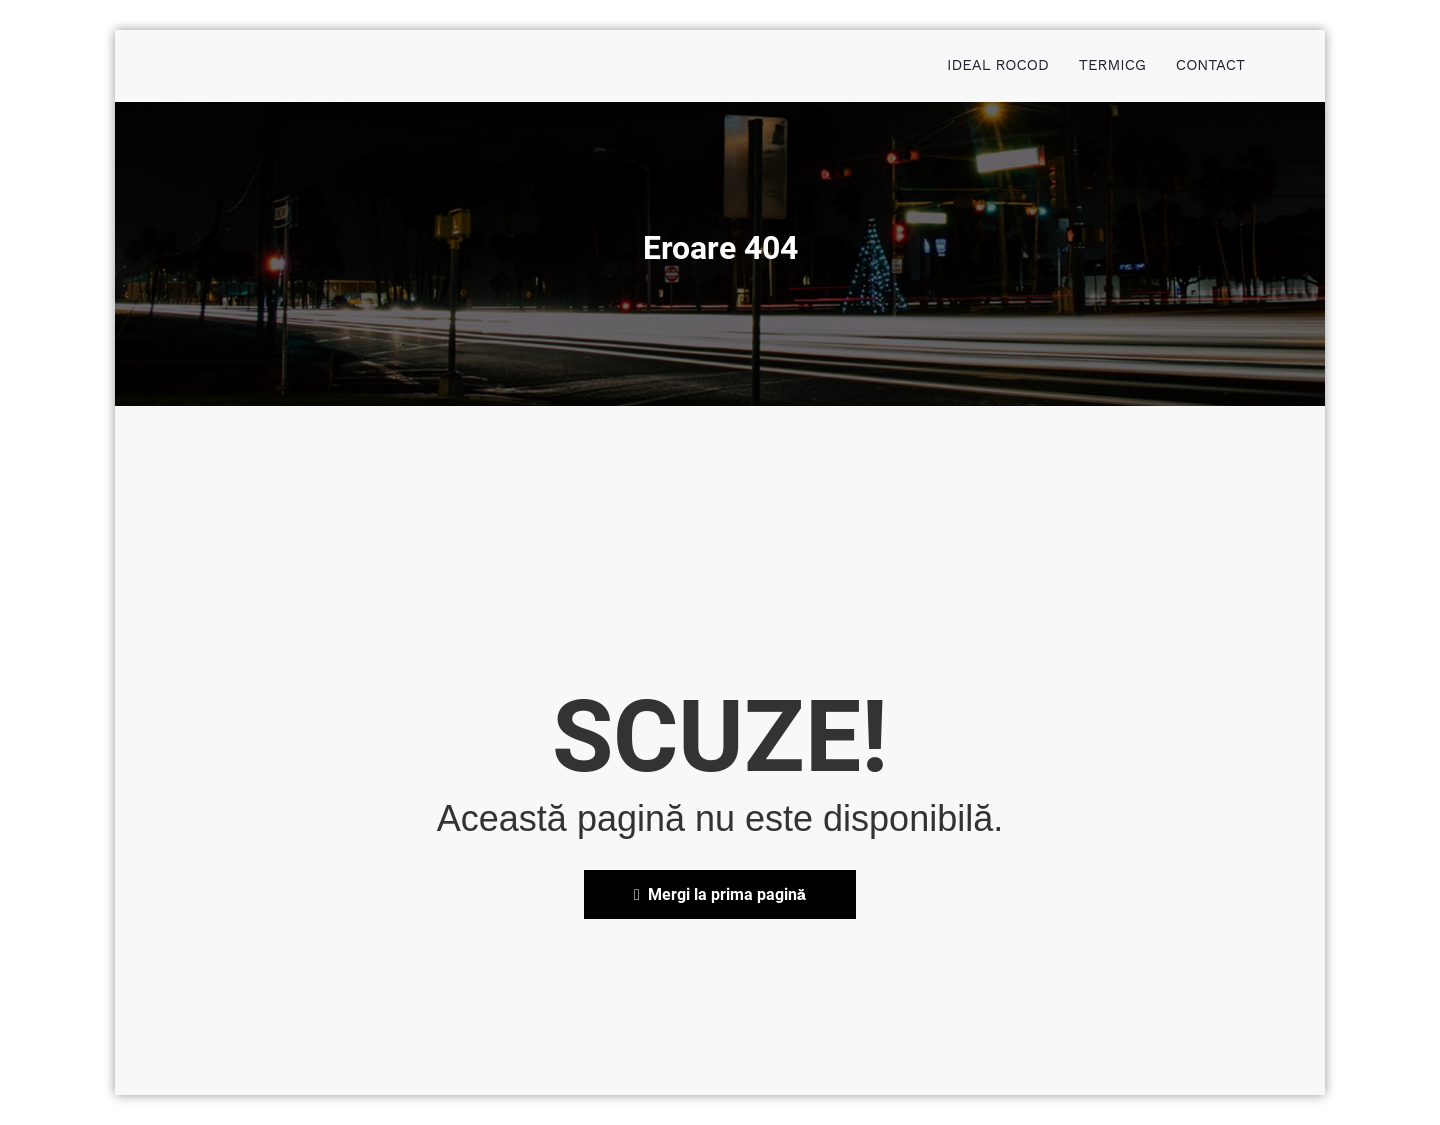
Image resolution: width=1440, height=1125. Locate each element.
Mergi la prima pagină (720, 894)
